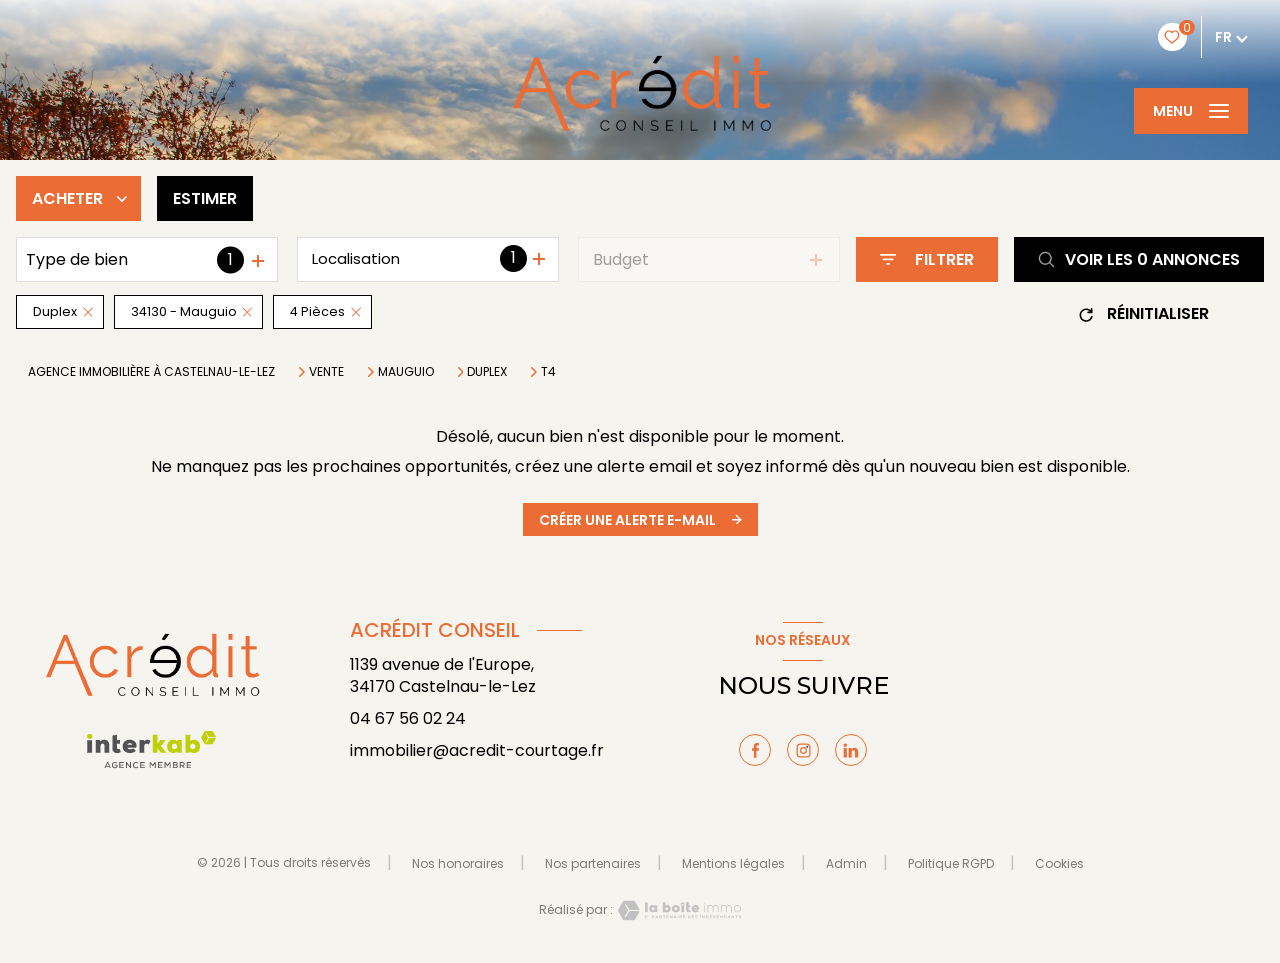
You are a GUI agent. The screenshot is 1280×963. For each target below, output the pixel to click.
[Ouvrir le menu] (1191, 111)
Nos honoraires (458, 863)
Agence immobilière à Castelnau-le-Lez (151, 371)
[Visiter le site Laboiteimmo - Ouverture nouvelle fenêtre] (677, 910)
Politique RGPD (951, 863)
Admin (846, 863)
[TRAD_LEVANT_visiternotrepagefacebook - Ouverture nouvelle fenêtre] (755, 750)
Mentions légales (733, 863)
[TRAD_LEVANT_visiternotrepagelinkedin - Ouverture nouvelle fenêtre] (851, 750)
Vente (326, 372)
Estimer (205, 198)
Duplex (487, 372)
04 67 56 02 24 (408, 718)
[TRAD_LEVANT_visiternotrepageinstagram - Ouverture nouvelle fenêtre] (803, 750)
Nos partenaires (593, 863)
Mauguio (406, 372)
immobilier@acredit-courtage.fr (477, 750)
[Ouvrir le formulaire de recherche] (927, 259)
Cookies (1059, 864)
